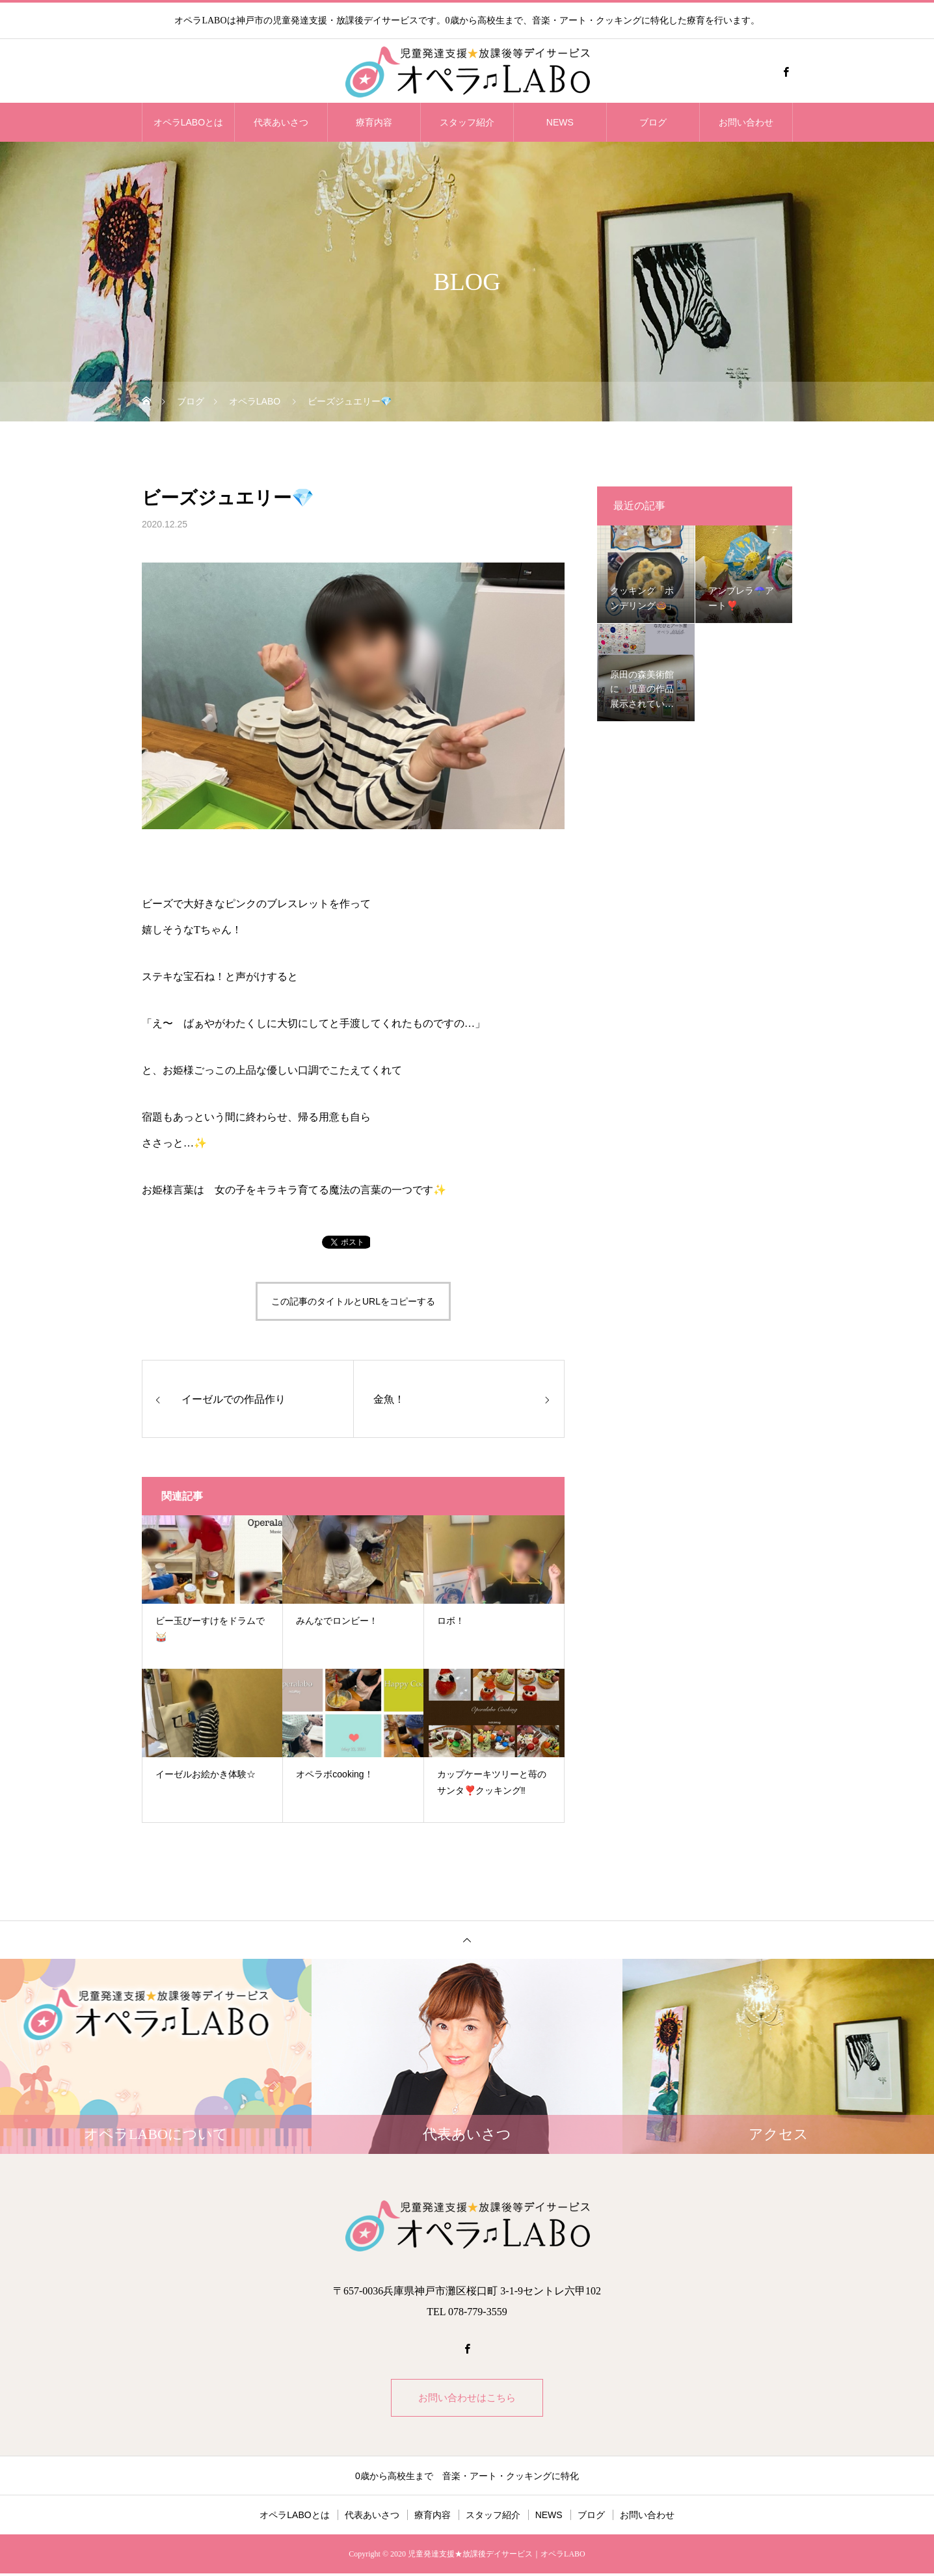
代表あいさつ (281, 122)
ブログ (653, 122)
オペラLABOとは (188, 122)
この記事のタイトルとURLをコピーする (353, 1301)
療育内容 (374, 122)
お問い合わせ (746, 122)
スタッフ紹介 (467, 122)
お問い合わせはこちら (467, 2398)
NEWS (560, 122)
